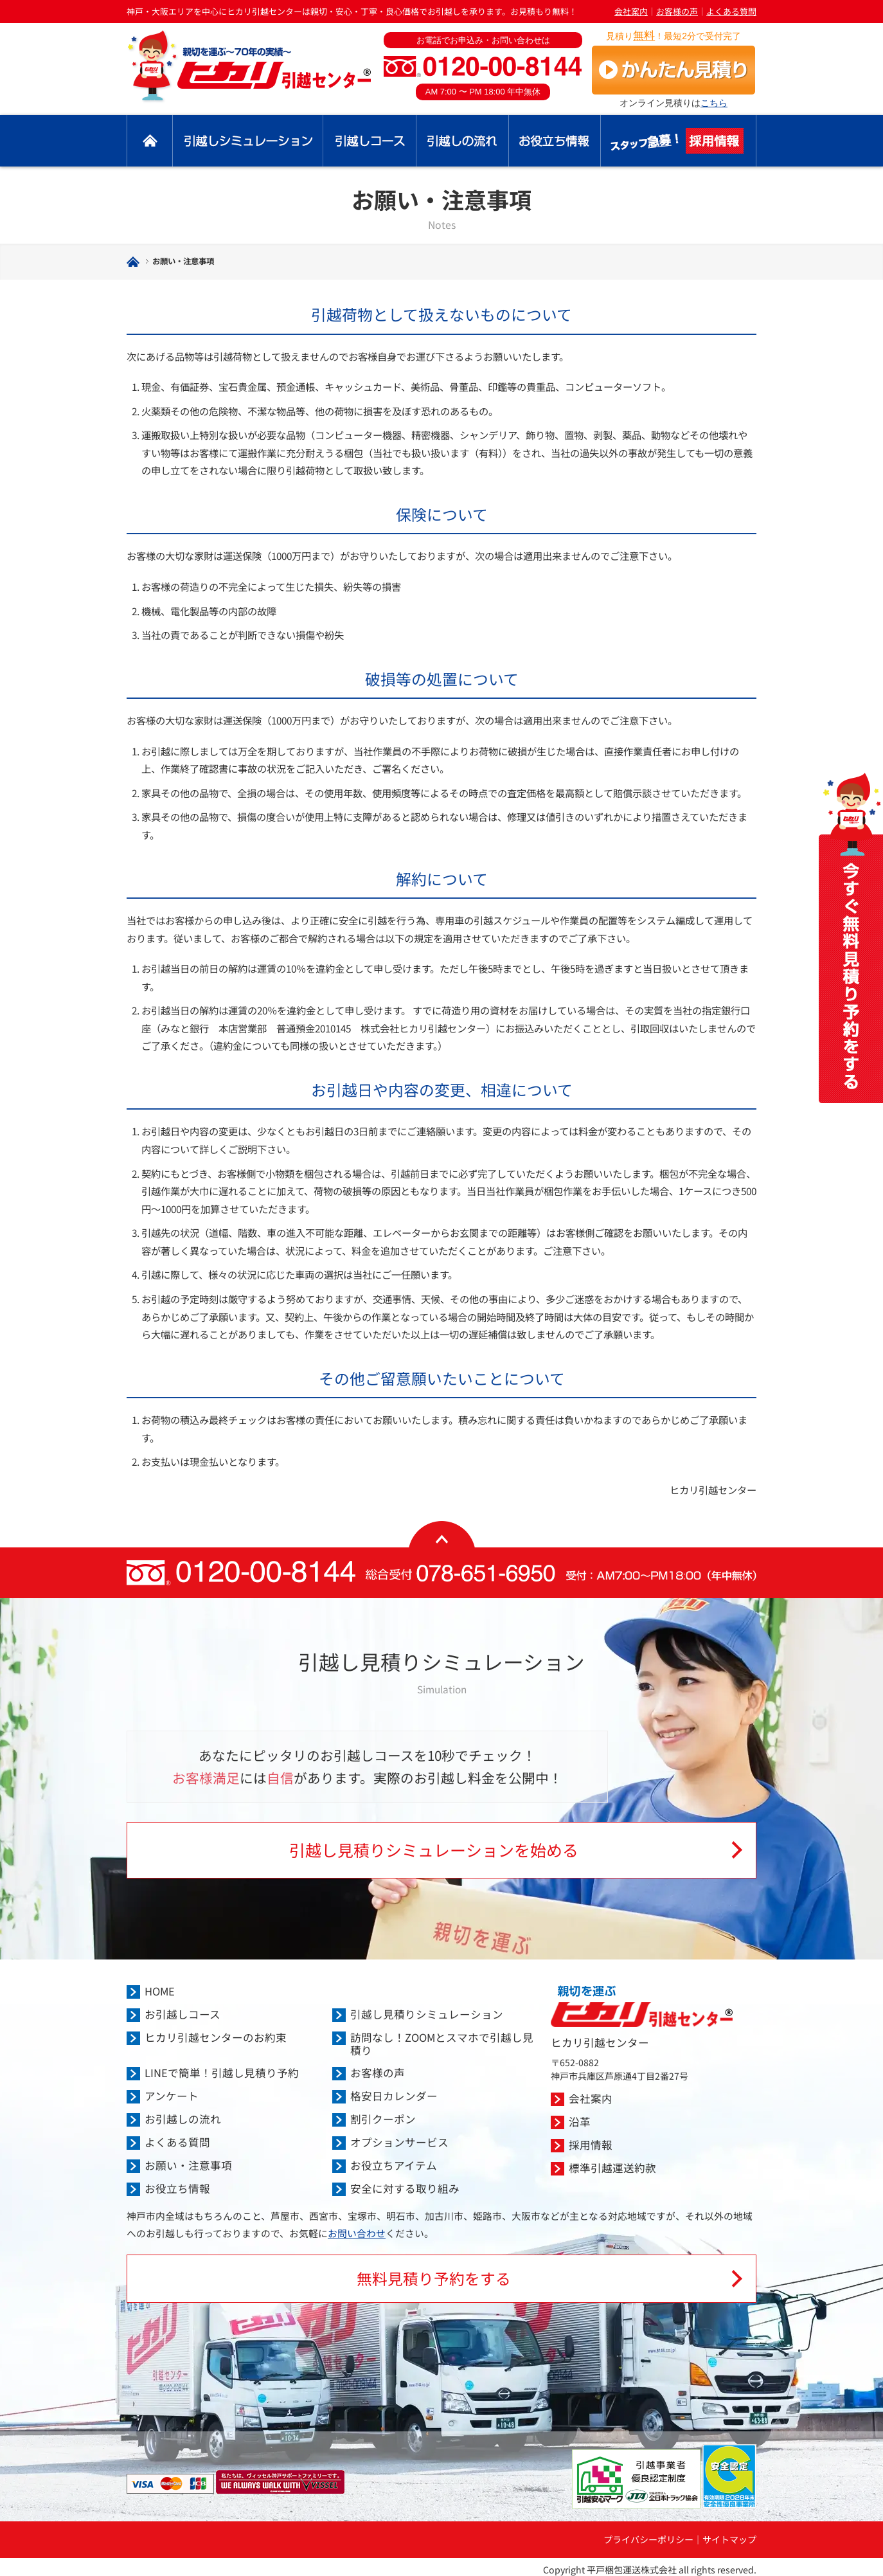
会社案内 (631, 11)
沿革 (580, 2121)
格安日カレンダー (394, 2095)
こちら (713, 103)
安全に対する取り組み (404, 2188)
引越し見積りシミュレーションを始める (433, 1849)
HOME (160, 1991)
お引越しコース (182, 2014)
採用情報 (678, 141)
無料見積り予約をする (434, 2278)
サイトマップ (729, 2539)
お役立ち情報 (555, 141)
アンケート (172, 2095)
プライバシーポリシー (648, 2539)
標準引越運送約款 (612, 2167)
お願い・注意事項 (188, 2165)
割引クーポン (383, 2119)
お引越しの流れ (183, 2119)
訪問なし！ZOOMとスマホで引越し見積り (441, 2044)
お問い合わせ (357, 2233)
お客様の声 (677, 11)
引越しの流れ (462, 141)
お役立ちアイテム (393, 2165)
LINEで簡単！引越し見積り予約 (222, 2072)
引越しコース (369, 141)
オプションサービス (399, 2142)
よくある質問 (731, 11)
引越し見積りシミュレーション (248, 141)
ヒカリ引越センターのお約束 (216, 2037)
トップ (150, 141)
